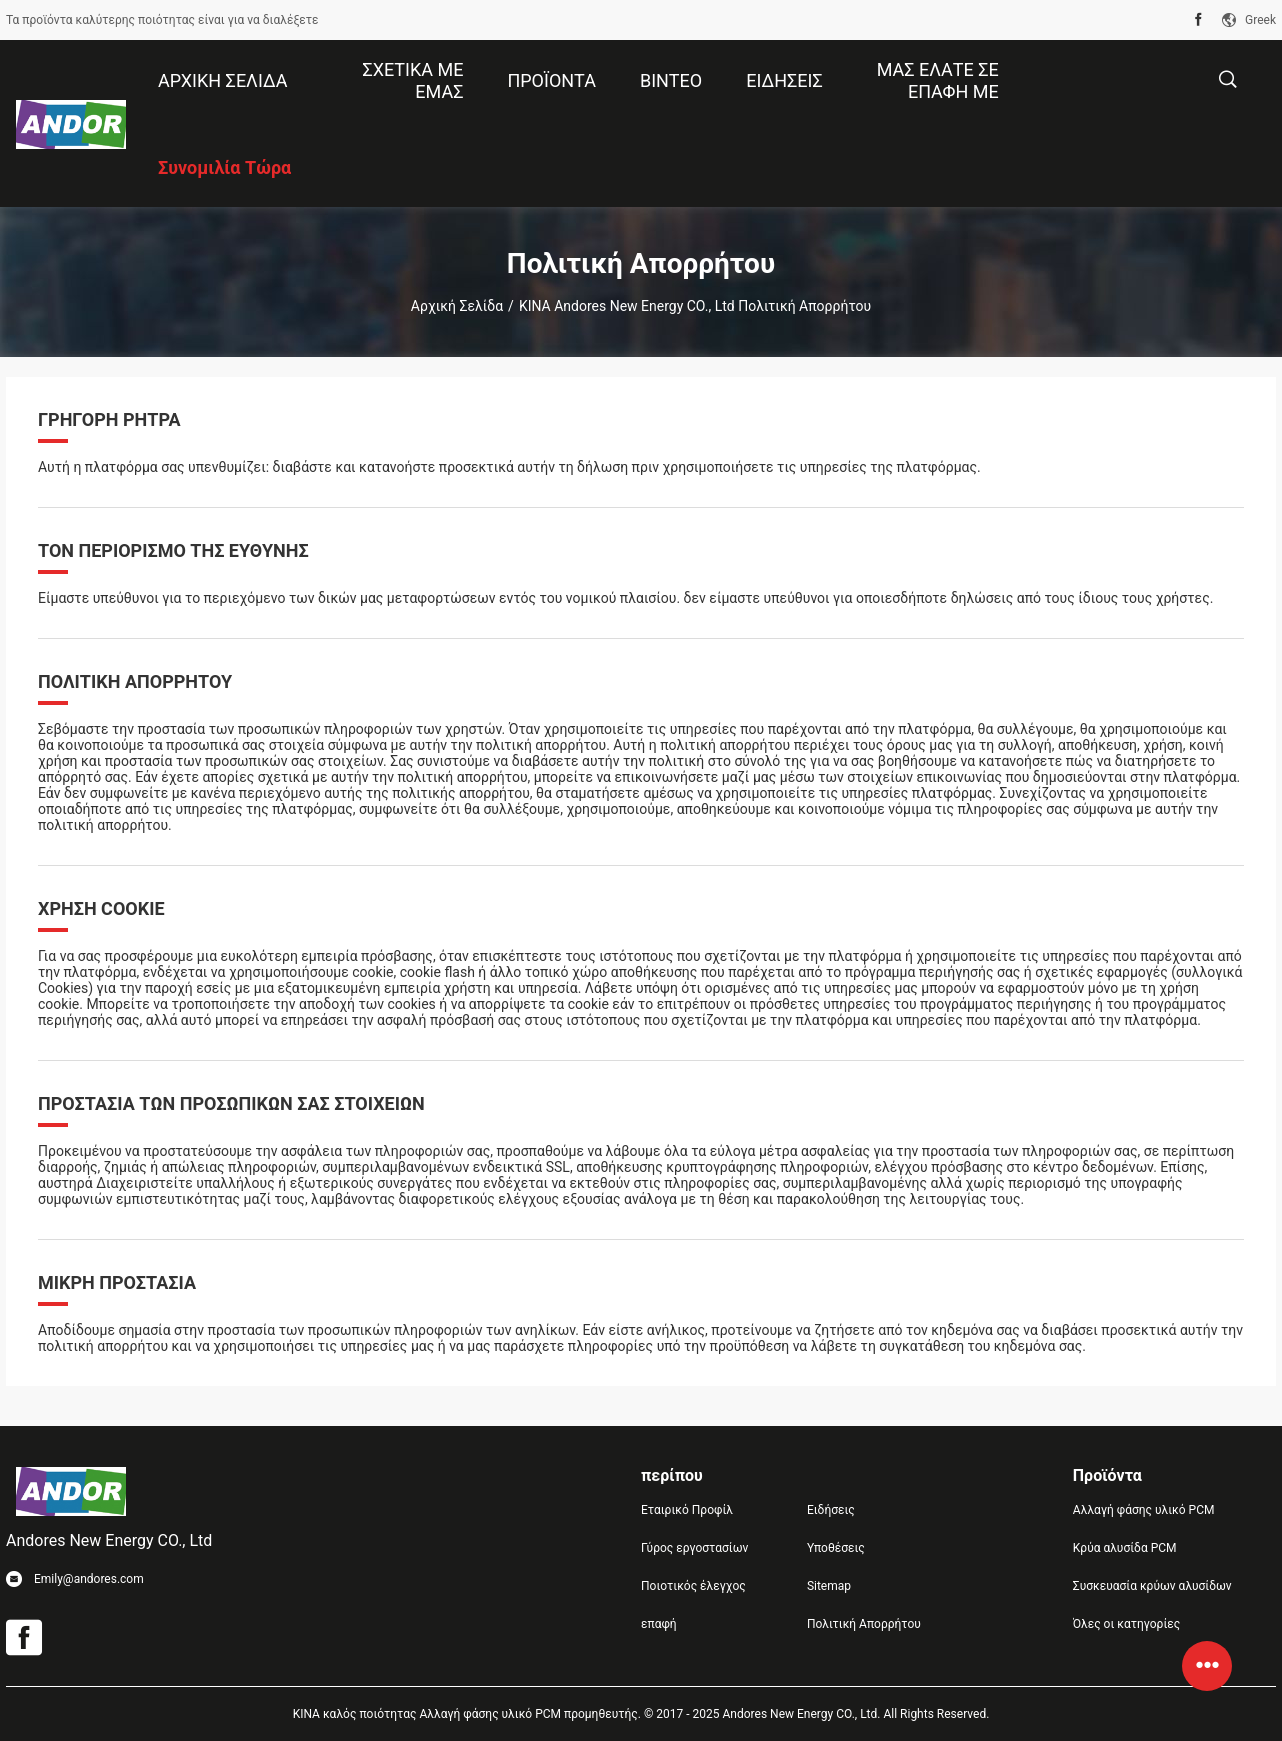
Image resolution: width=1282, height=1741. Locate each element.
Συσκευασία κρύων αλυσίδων (1152, 1586)
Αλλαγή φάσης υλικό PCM (1144, 1510)
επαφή (659, 1624)
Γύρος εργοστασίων (694, 1548)
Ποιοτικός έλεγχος (693, 1586)
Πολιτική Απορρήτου (864, 1624)
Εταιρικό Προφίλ (687, 1510)
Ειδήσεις (831, 1510)
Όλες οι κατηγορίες (1126, 1624)
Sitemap (829, 1586)
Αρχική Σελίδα (457, 306)
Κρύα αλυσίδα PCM (1125, 1548)
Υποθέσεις (836, 1548)
